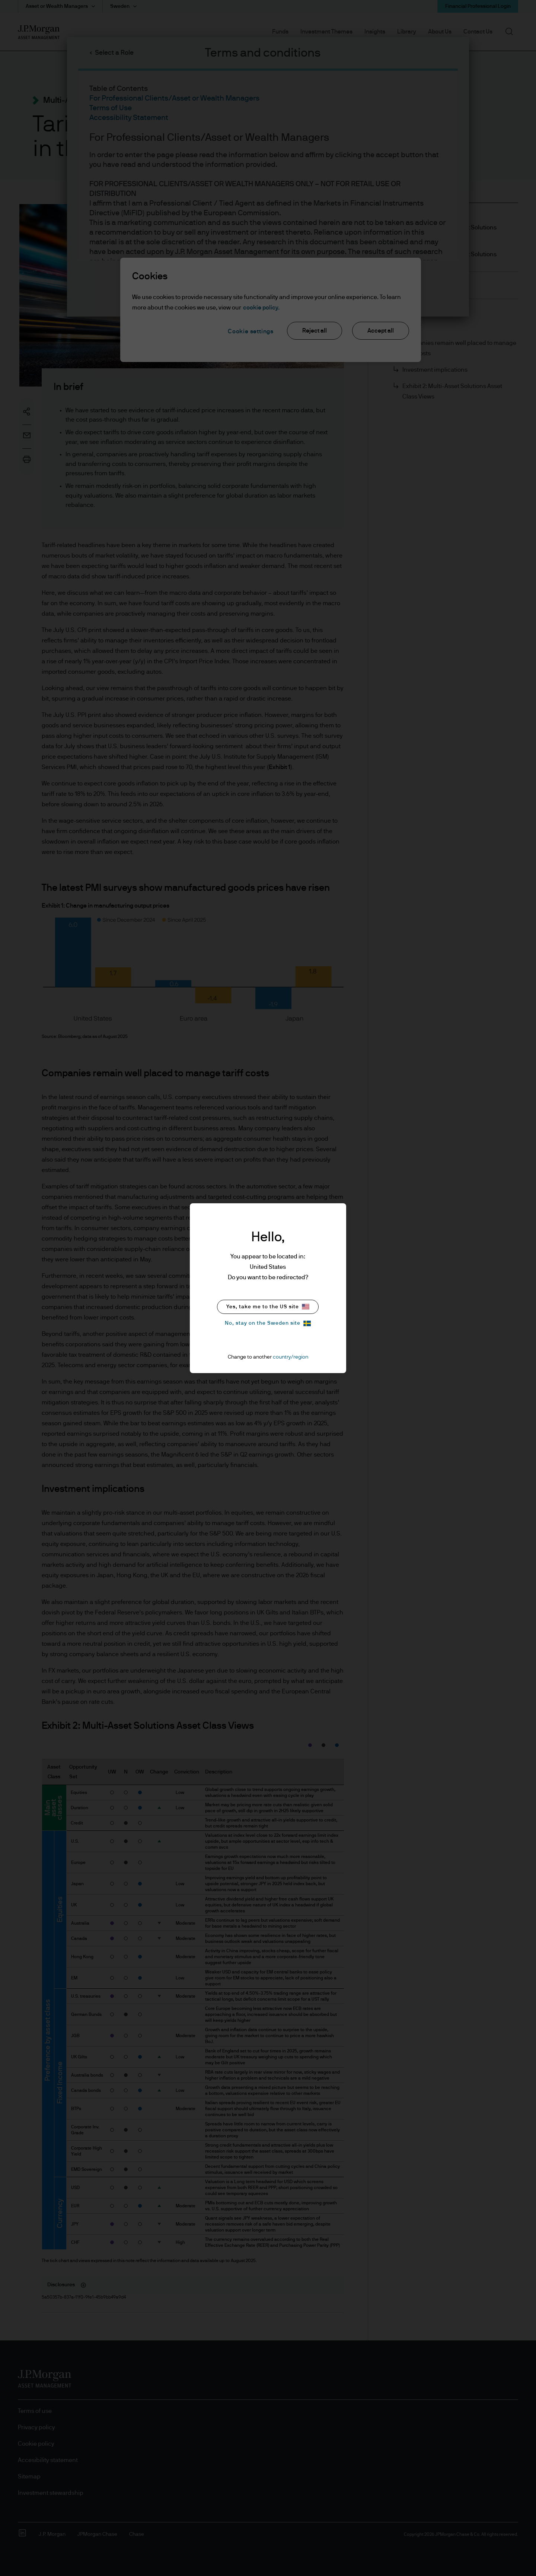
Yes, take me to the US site (267, 1306)
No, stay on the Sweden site (268, 1323)
